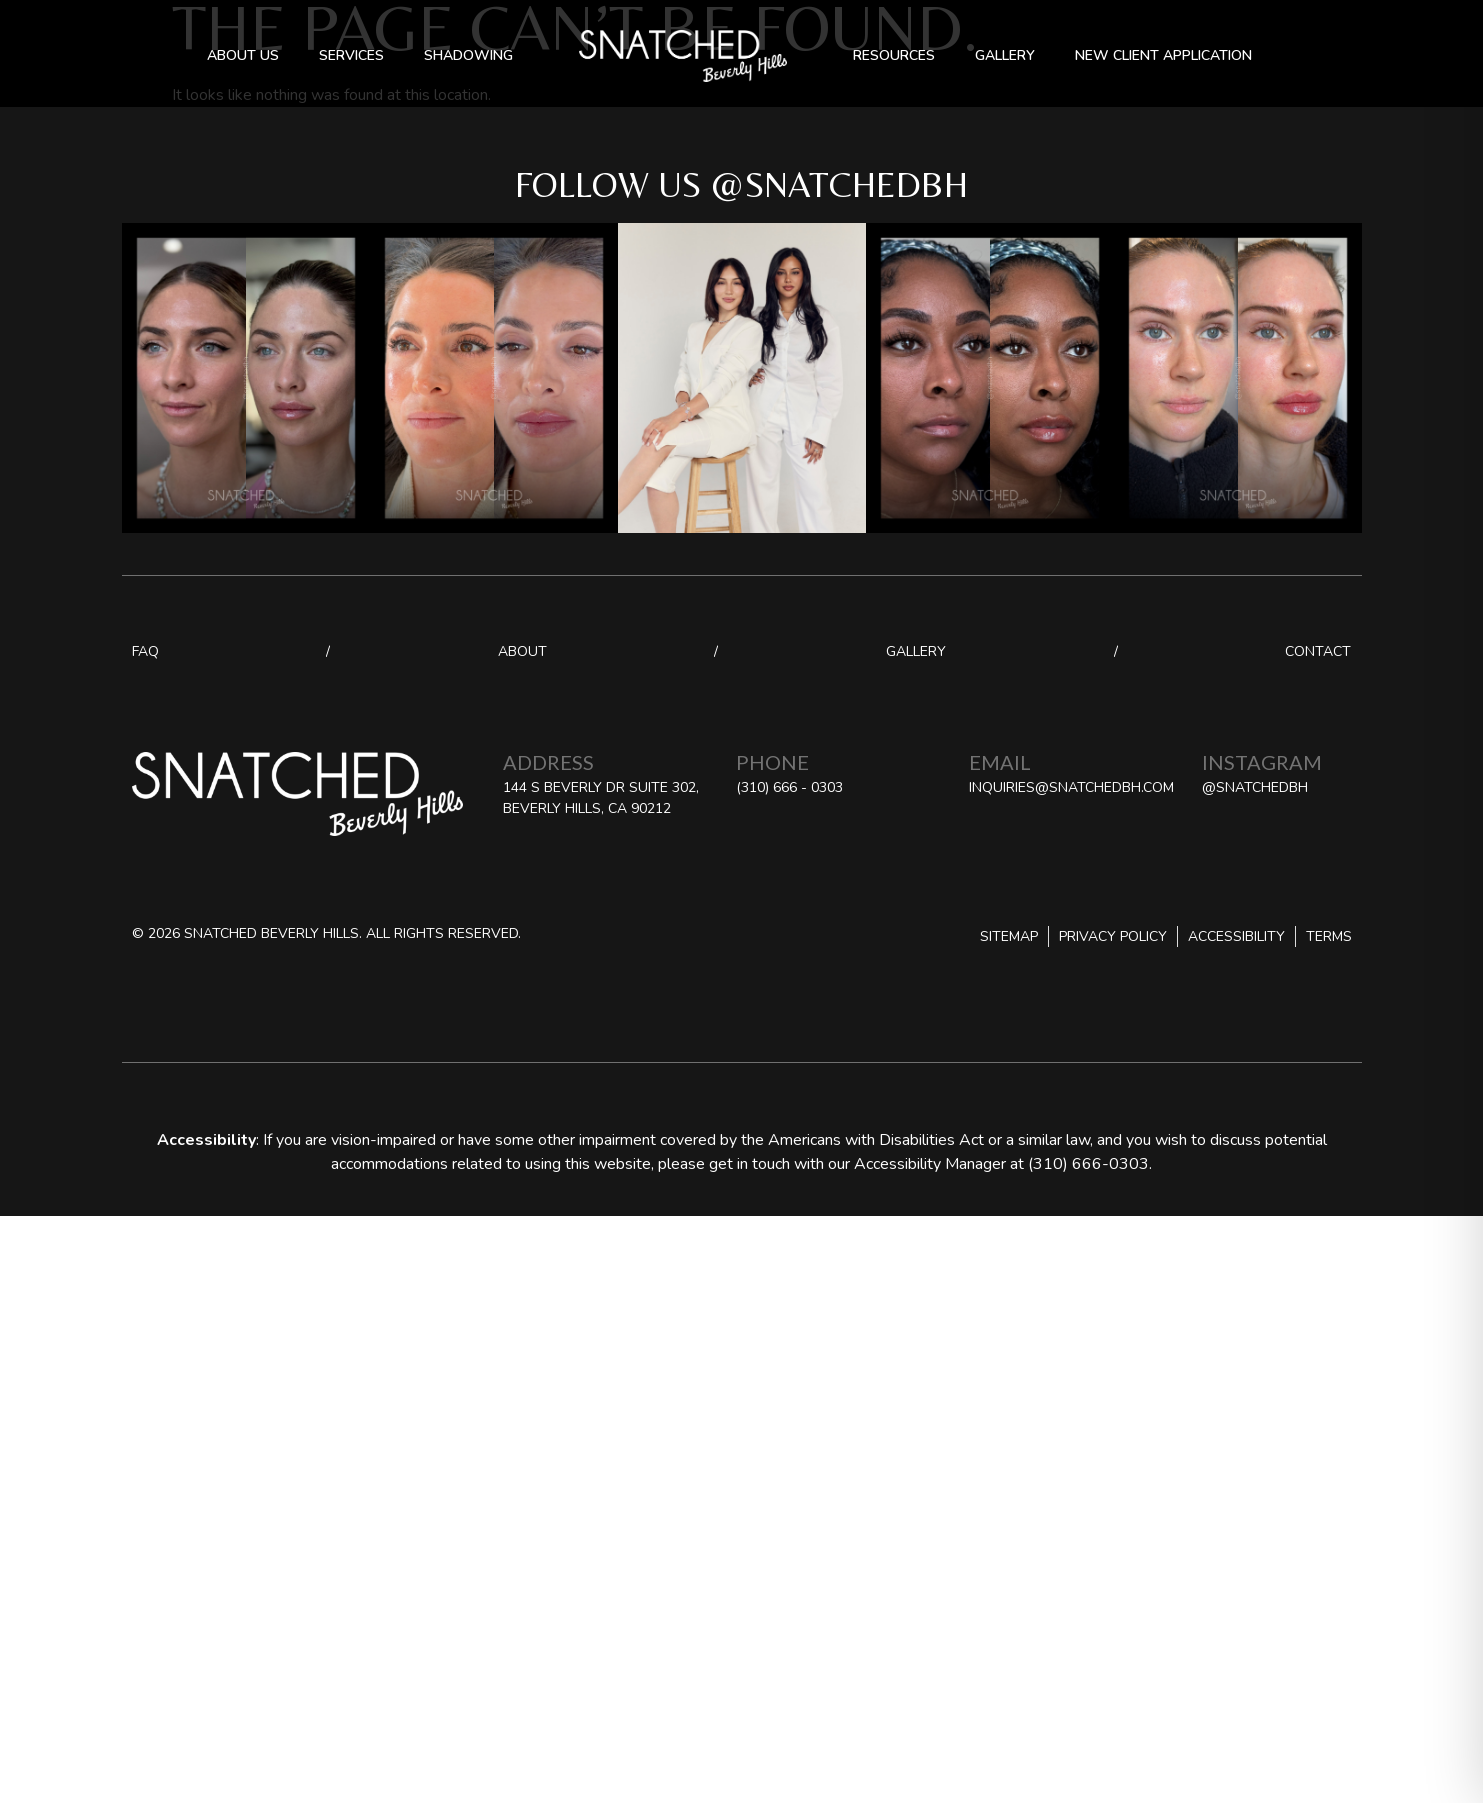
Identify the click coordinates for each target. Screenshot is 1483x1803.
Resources (894, 55)
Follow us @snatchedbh (741, 184)
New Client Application (1163, 55)
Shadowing (468, 55)
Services (351, 55)
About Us (243, 55)
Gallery (1005, 55)
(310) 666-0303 (1088, 1164)
